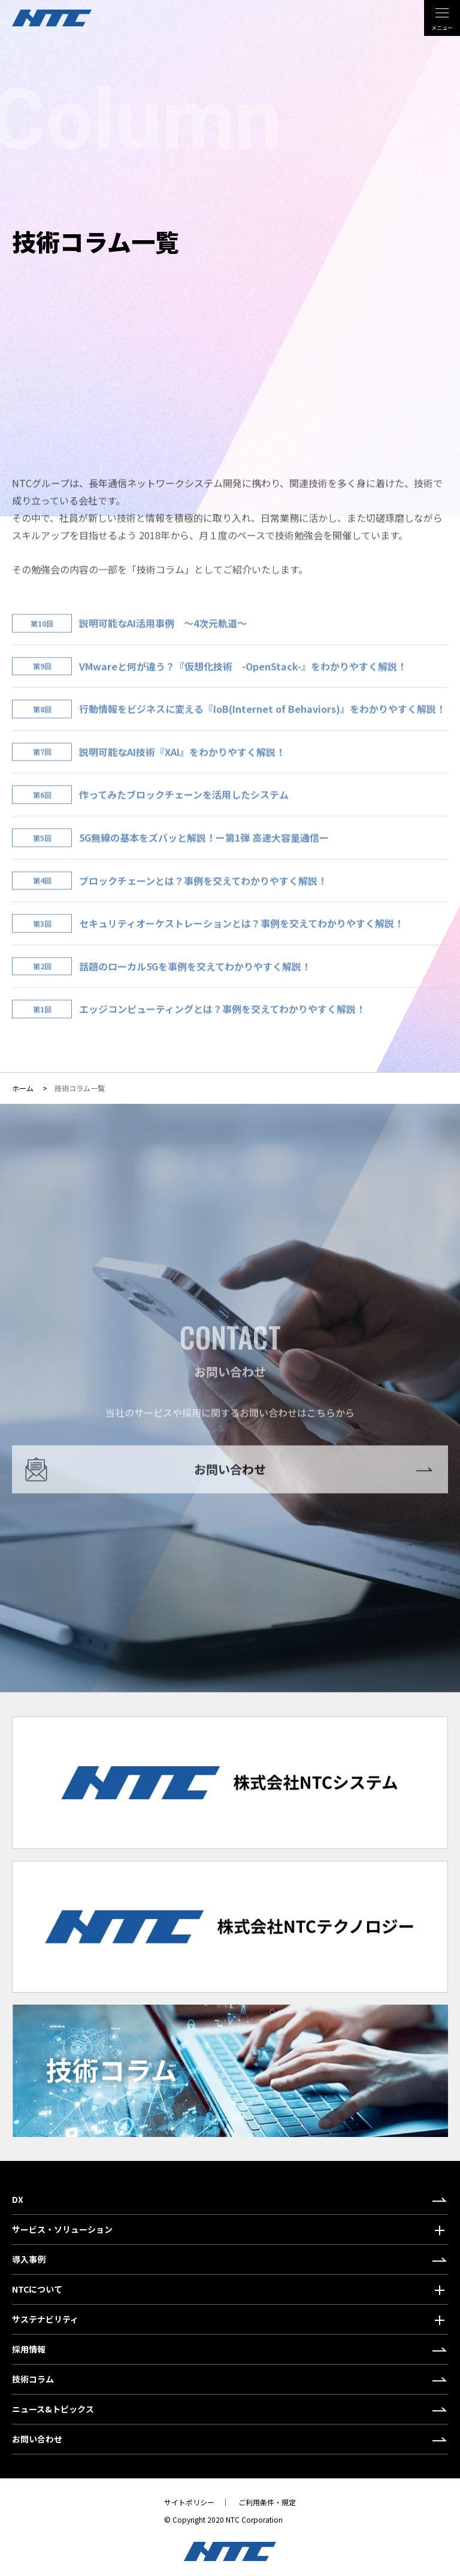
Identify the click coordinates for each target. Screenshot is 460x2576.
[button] (230, 2230)
